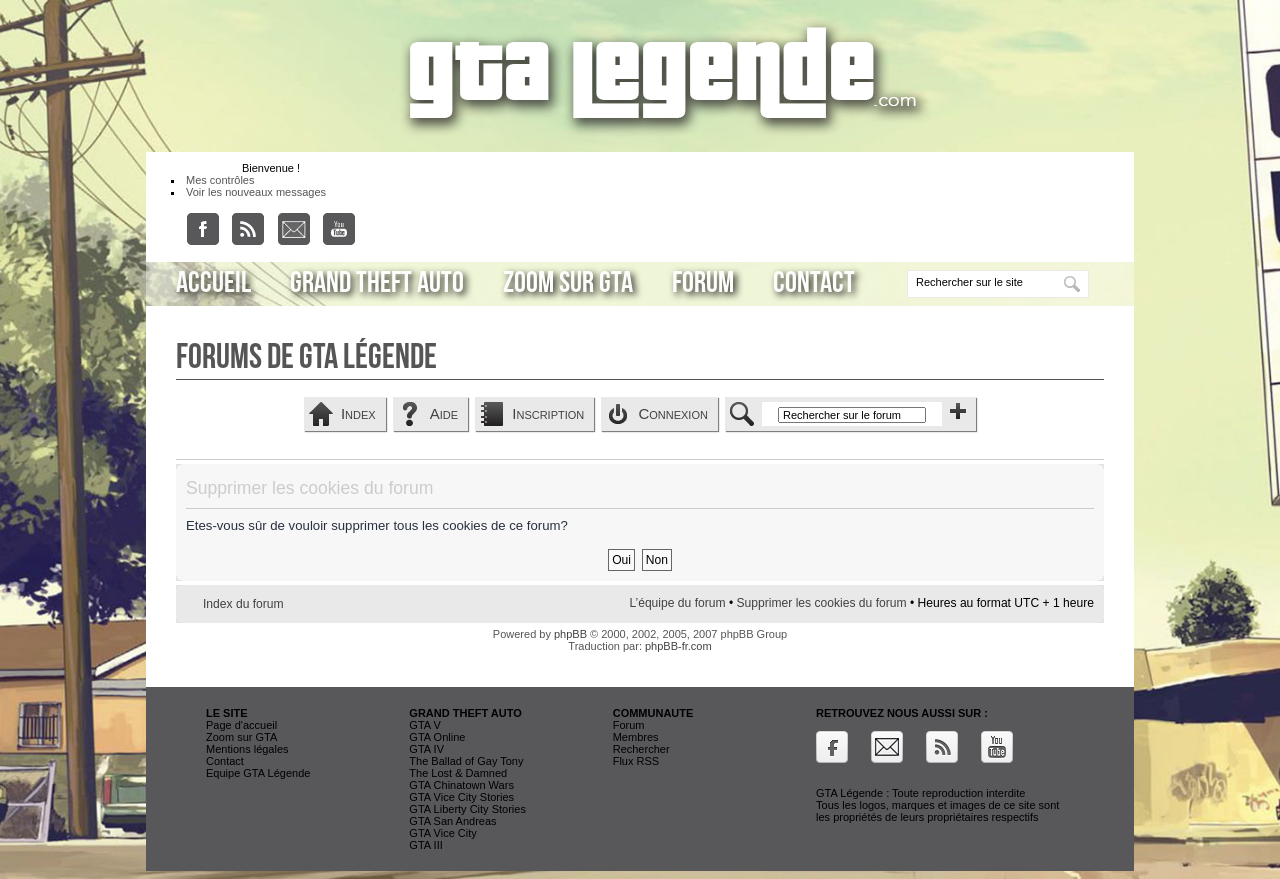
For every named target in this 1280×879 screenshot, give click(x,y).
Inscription (548, 413)
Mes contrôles (220, 180)
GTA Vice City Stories (461, 797)
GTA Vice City (442, 833)
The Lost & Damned (458, 773)
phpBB (570, 634)
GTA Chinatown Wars (461, 785)
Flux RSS (636, 761)
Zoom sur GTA (568, 283)
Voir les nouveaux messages (256, 192)
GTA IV (426, 749)
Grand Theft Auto (377, 283)
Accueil (213, 283)
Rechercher (641, 749)
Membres (636, 737)
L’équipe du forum (677, 603)
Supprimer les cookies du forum (822, 603)
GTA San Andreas (452, 821)
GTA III (425, 845)
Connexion (673, 413)
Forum (703, 283)
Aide (444, 413)
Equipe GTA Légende (258, 773)
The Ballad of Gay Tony (466, 761)
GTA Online (437, 737)
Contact (814, 283)
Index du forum (243, 604)
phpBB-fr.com (678, 646)
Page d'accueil (241, 725)
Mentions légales (247, 749)
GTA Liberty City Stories (467, 809)
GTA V (425, 725)
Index (358, 413)
